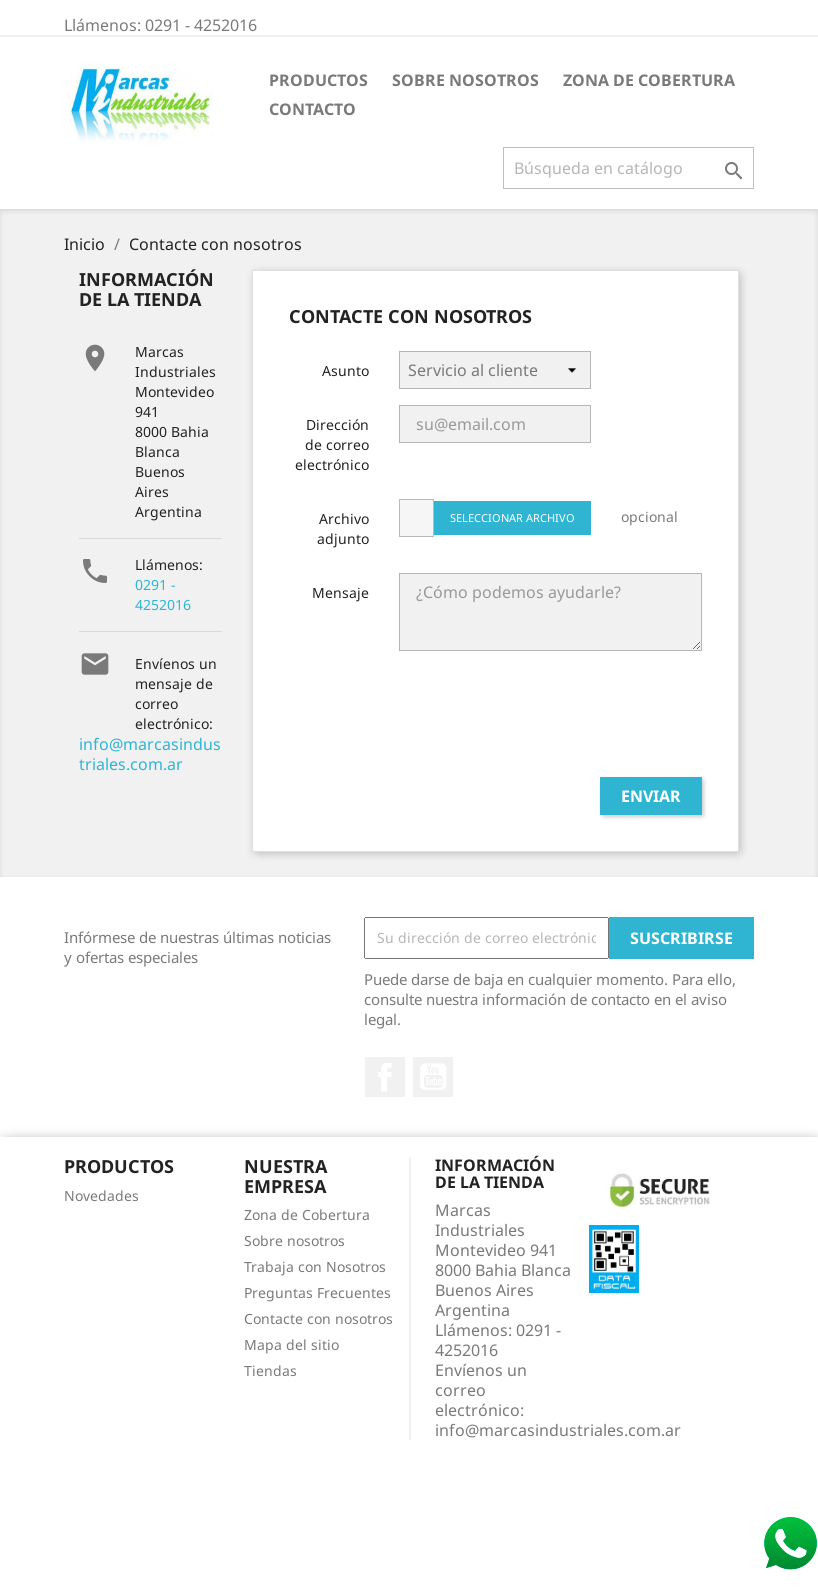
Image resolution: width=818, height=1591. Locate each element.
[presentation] (550, 722)
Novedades (101, 1195)
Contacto (312, 109)
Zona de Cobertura (649, 80)
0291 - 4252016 (163, 594)
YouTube (433, 1077)
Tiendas (270, 1370)
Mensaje (340, 592)
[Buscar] (628, 168)
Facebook (385, 1077)
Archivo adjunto (343, 528)
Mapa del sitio (291, 1344)
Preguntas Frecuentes (317, 1292)
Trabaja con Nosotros (315, 1266)
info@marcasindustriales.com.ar (150, 754)
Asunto (345, 370)
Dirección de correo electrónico (332, 444)
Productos (318, 80)
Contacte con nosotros (318, 1318)
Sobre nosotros (465, 80)
